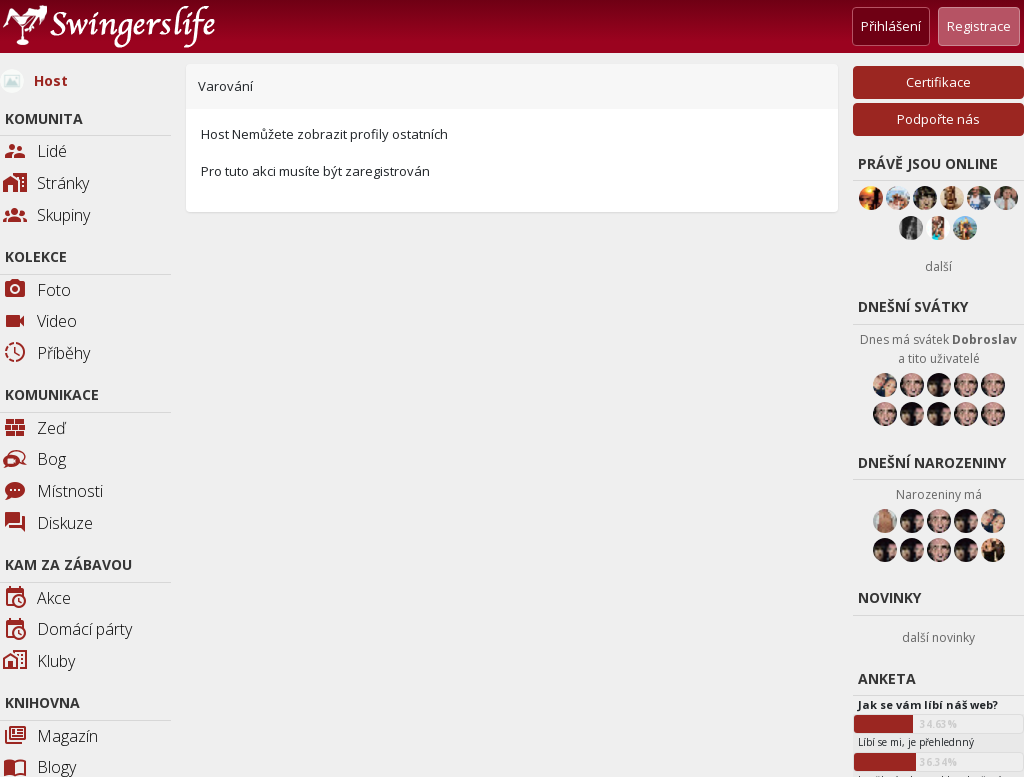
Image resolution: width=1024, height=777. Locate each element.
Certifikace (938, 82)
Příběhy (46, 354)
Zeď (34, 429)
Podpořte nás (938, 119)
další (938, 266)
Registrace (979, 26)
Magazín (50, 737)
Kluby (39, 662)
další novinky (938, 637)
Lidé (35, 152)
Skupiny (46, 216)
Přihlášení (891, 26)
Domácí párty (67, 630)
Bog (34, 459)
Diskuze (48, 524)
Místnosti (53, 492)
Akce (37, 599)
